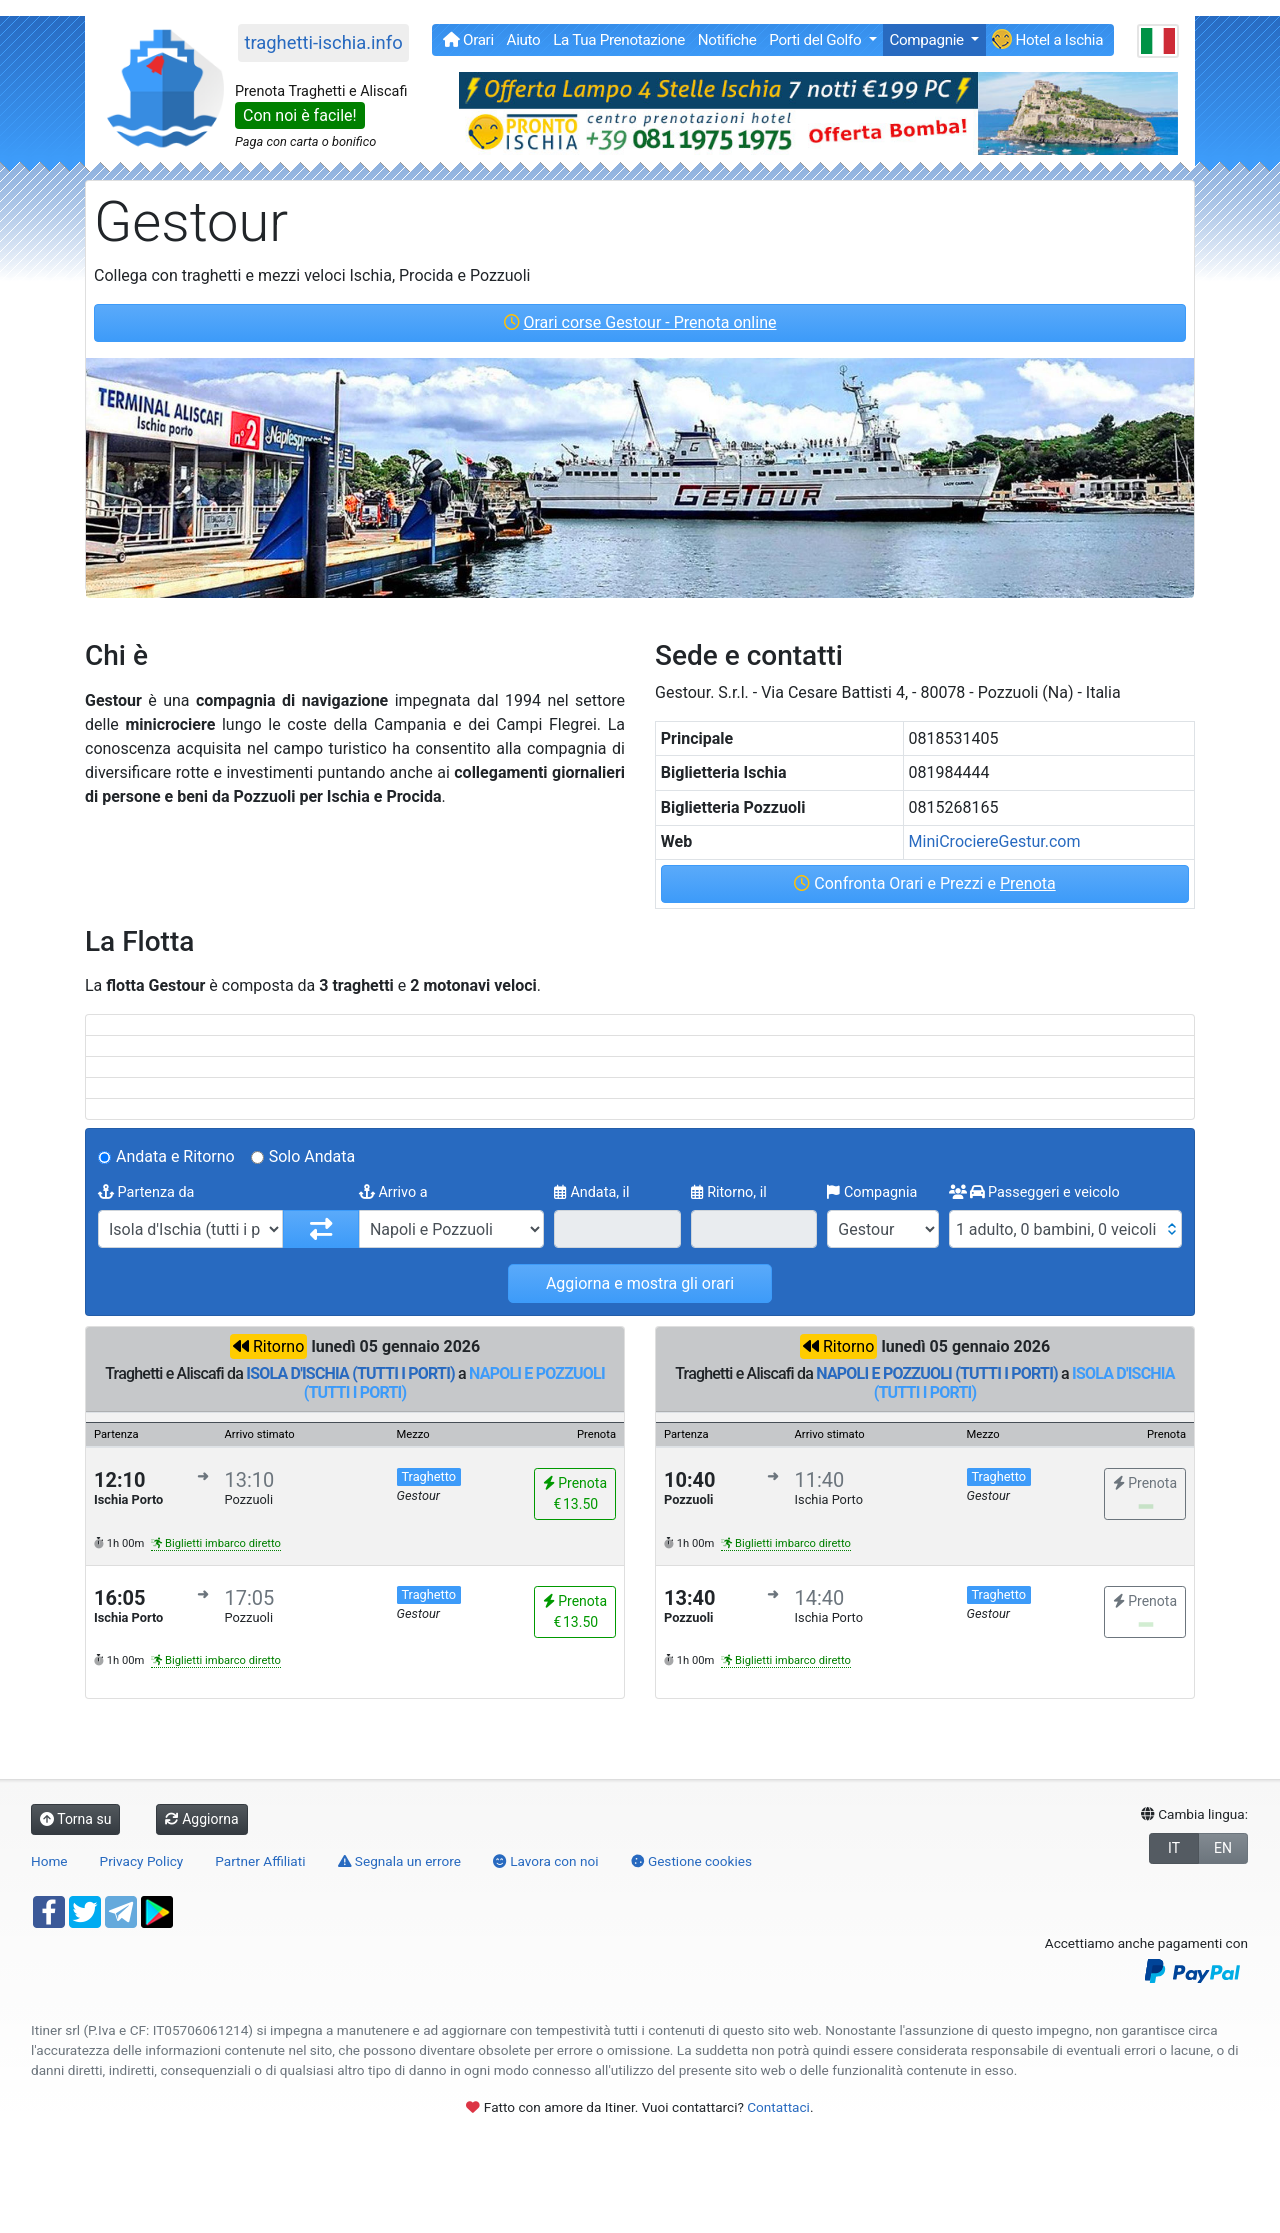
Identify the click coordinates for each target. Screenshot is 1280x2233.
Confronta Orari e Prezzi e (924, 883)
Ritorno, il (729, 1192)
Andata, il (592, 1192)
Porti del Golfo (816, 40)
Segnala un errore (399, 1861)
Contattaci (778, 2107)
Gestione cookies (692, 1861)
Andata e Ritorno (175, 1156)
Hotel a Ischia (1047, 39)
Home (49, 1861)
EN (1223, 1848)
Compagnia (872, 1192)
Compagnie (928, 40)
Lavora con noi (546, 1861)
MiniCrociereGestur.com (995, 841)
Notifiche (727, 40)
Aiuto (524, 40)
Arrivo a (393, 1192)
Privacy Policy (142, 1861)
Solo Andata (312, 1156)
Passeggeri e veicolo (1034, 1192)
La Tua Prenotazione (619, 40)
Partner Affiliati (260, 1861)
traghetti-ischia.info (323, 42)
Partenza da (146, 1192)
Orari (468, 40)
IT (1174, 1848)
